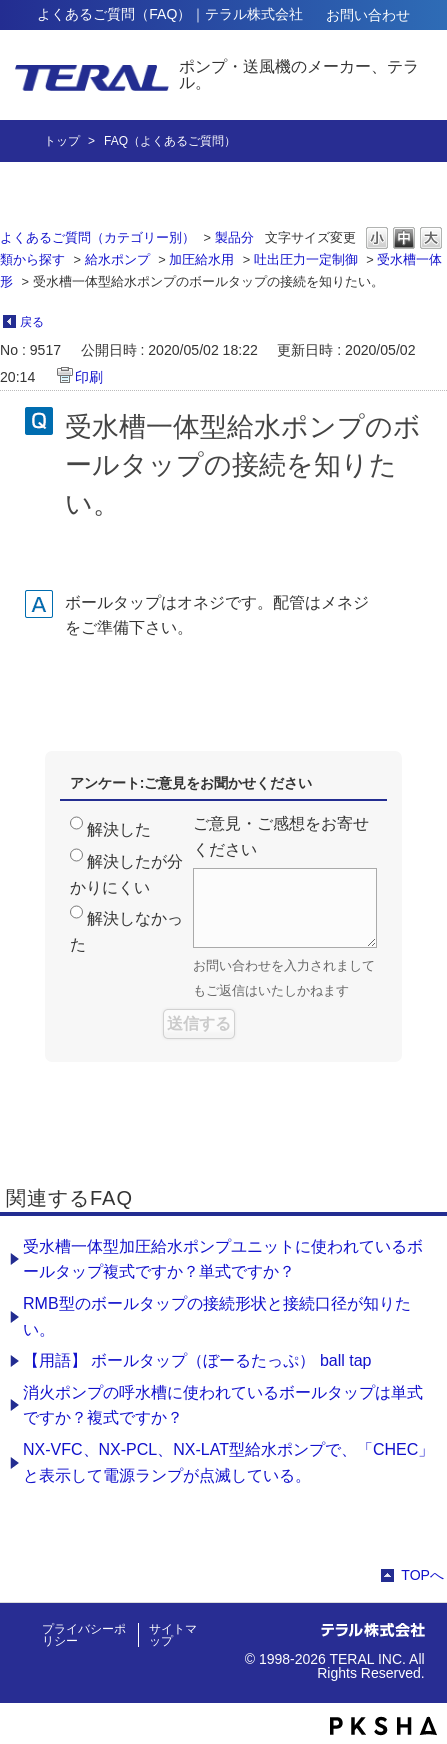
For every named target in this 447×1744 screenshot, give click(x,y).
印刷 (89, 377)
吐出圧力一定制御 (306, 259)
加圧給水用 (201, 259)
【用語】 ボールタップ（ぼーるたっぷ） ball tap (197, 1360)
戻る (32, 322)
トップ (62, 141)
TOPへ (422, 1575)
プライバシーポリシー (84, 1635)
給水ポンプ (117, 259)
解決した (119, 829)
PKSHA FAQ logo (383, 1726)
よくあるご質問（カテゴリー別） (97, 237)
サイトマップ (173, 1635)
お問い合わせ (368, 15)
